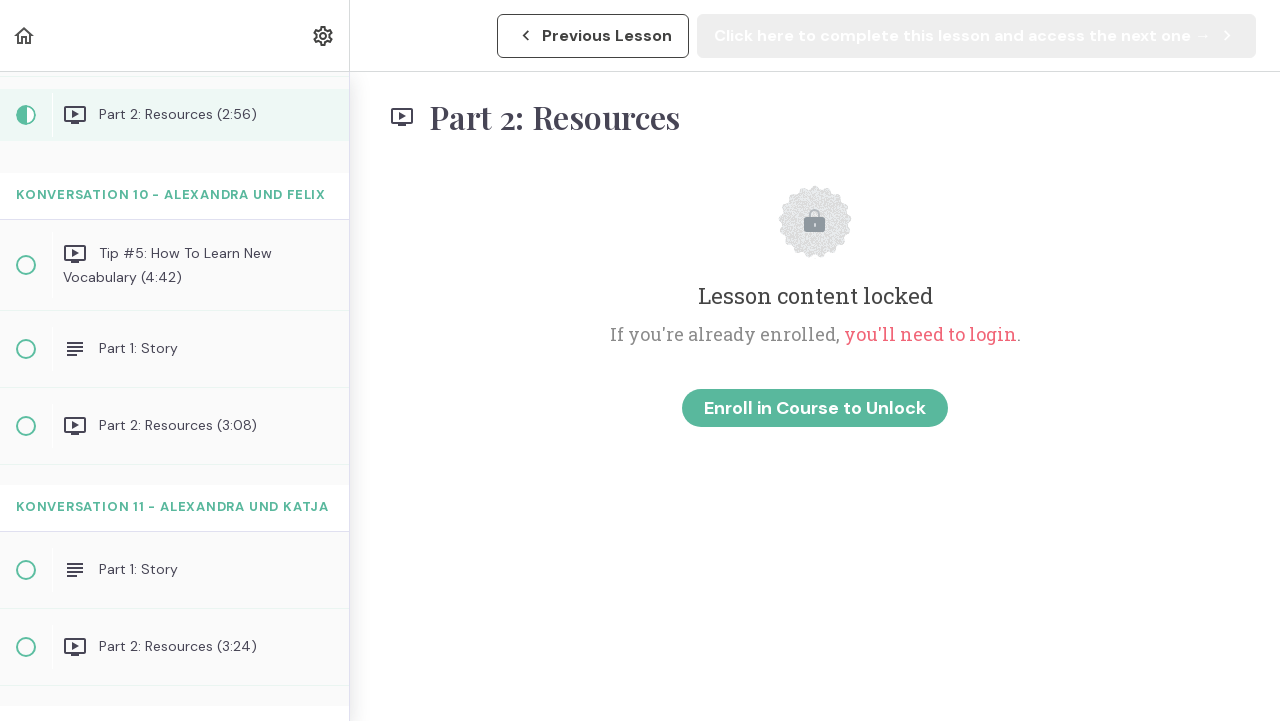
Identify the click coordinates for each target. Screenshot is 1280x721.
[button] (25, 35)
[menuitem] (324, 35)
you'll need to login (930, 334)
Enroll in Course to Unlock (815, 408)
